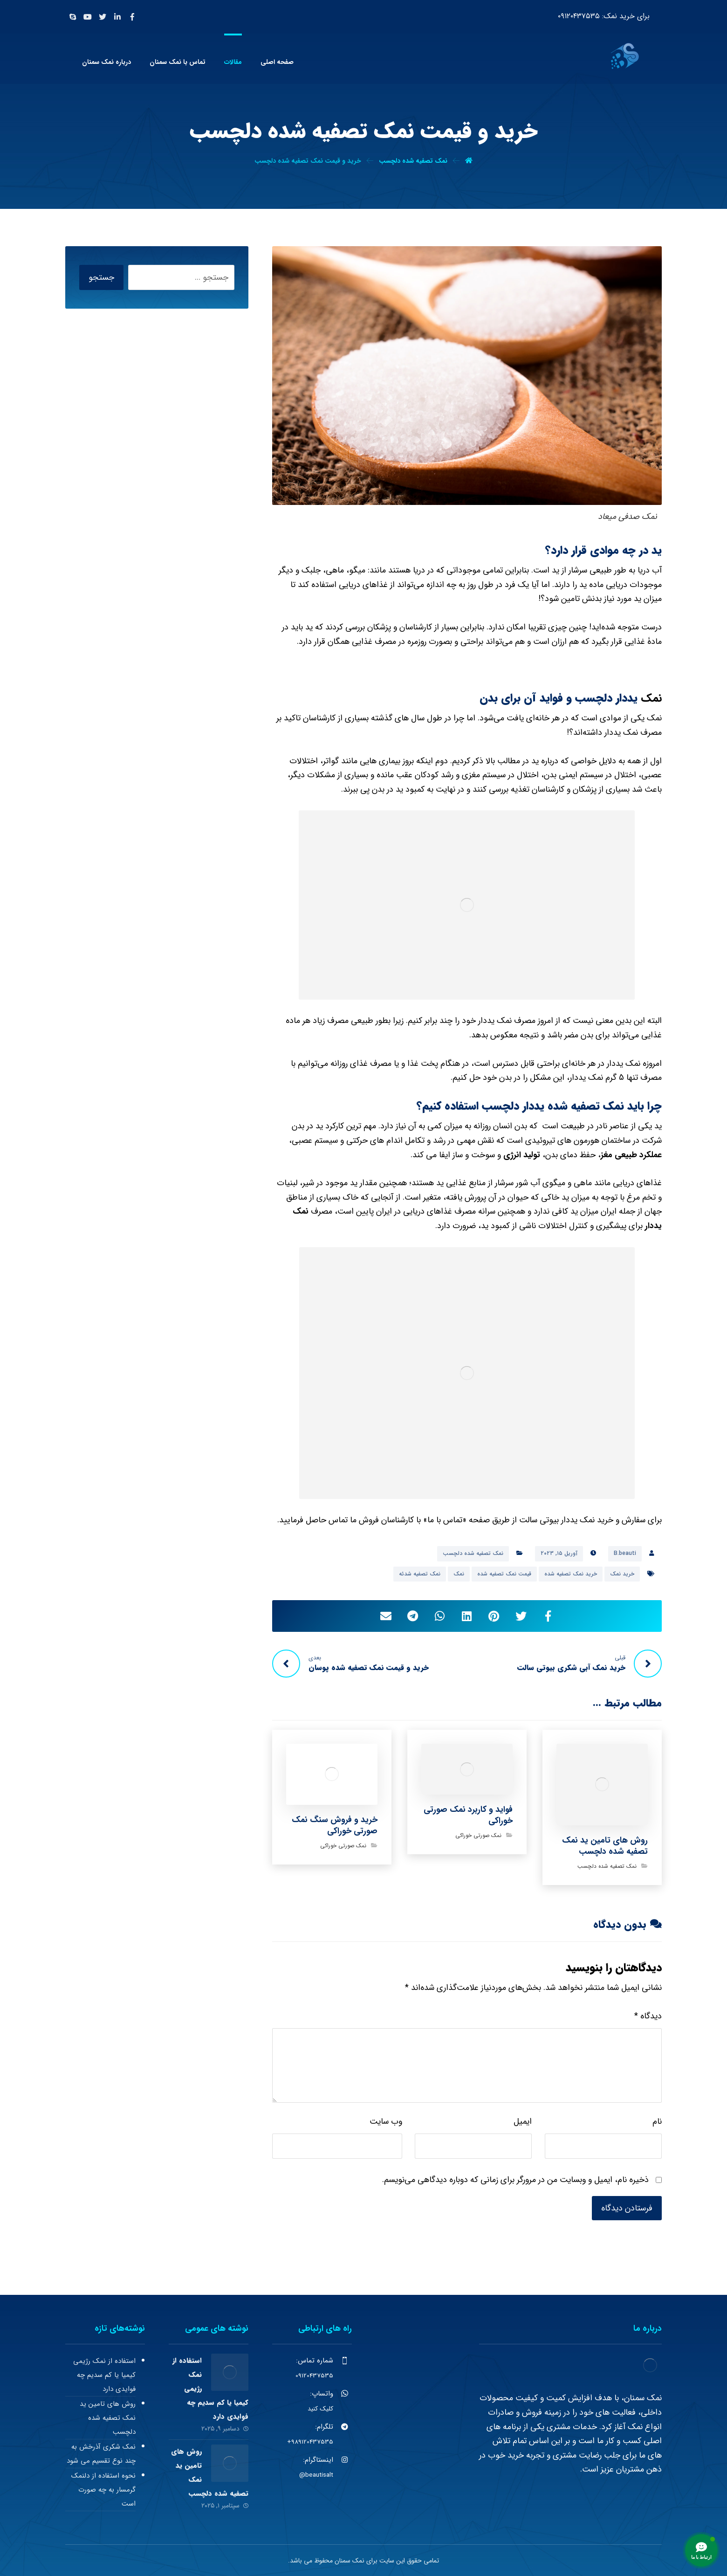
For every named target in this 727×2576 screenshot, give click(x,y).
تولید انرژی (521, 1154)
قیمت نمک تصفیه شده (504, 1573)
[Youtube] (87, 16)
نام (657, 2121)
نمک (651, 698)
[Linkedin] (117, 16)
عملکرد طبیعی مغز (631, 1154)
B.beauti (625, 1553)
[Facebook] (132, 16)
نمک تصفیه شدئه (419, 1573)
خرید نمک (622, 1573)
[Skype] (72, 16)
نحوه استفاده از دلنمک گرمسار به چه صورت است (103, 2489)
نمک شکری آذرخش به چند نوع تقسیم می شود (101, 2453)
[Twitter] (102, 16)
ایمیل (523, 2121)
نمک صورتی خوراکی (478, 1835)
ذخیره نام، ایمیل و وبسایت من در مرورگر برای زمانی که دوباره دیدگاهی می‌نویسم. (515, 2179)
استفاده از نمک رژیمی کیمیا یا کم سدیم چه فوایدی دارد (104, 2375)
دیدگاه (648, 2016)
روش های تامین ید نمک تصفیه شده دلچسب (108, 2418)
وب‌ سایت (386, 2121)
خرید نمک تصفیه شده (570, 1573)
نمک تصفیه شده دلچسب (473, 1553)
